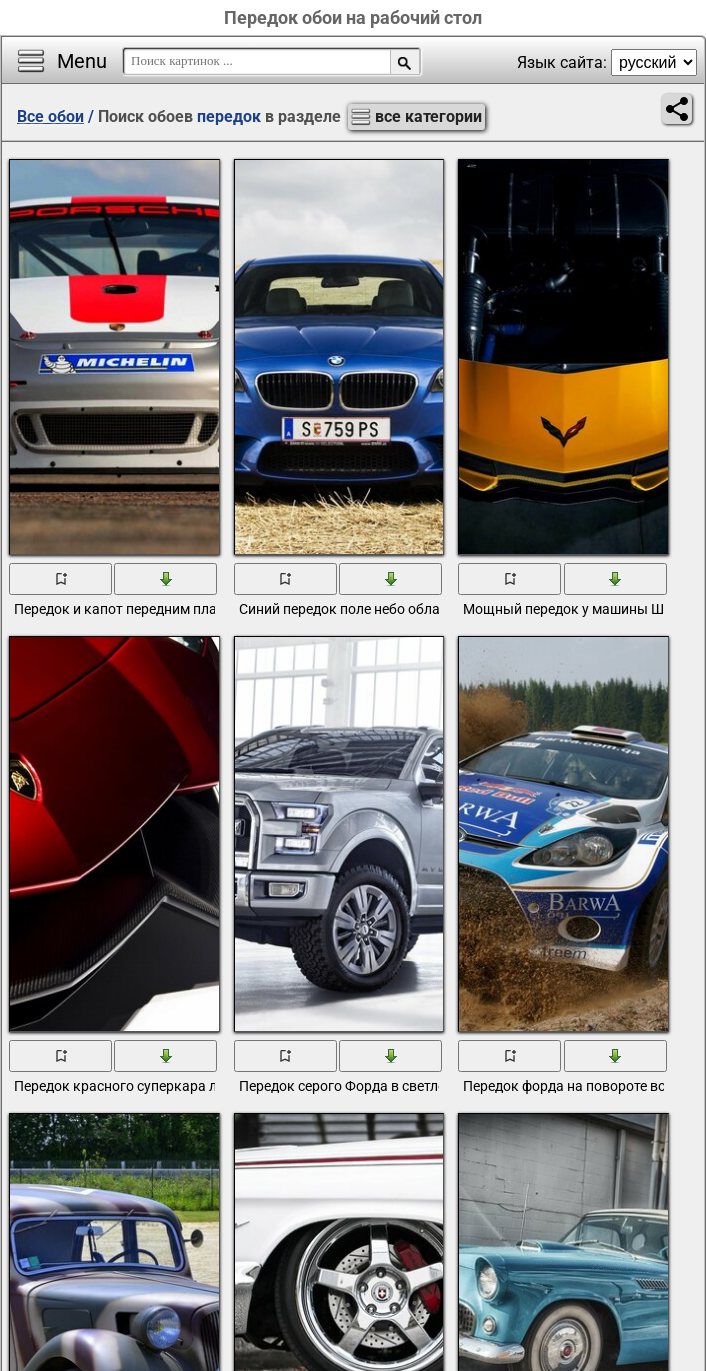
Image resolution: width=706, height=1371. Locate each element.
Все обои (50, 116)
